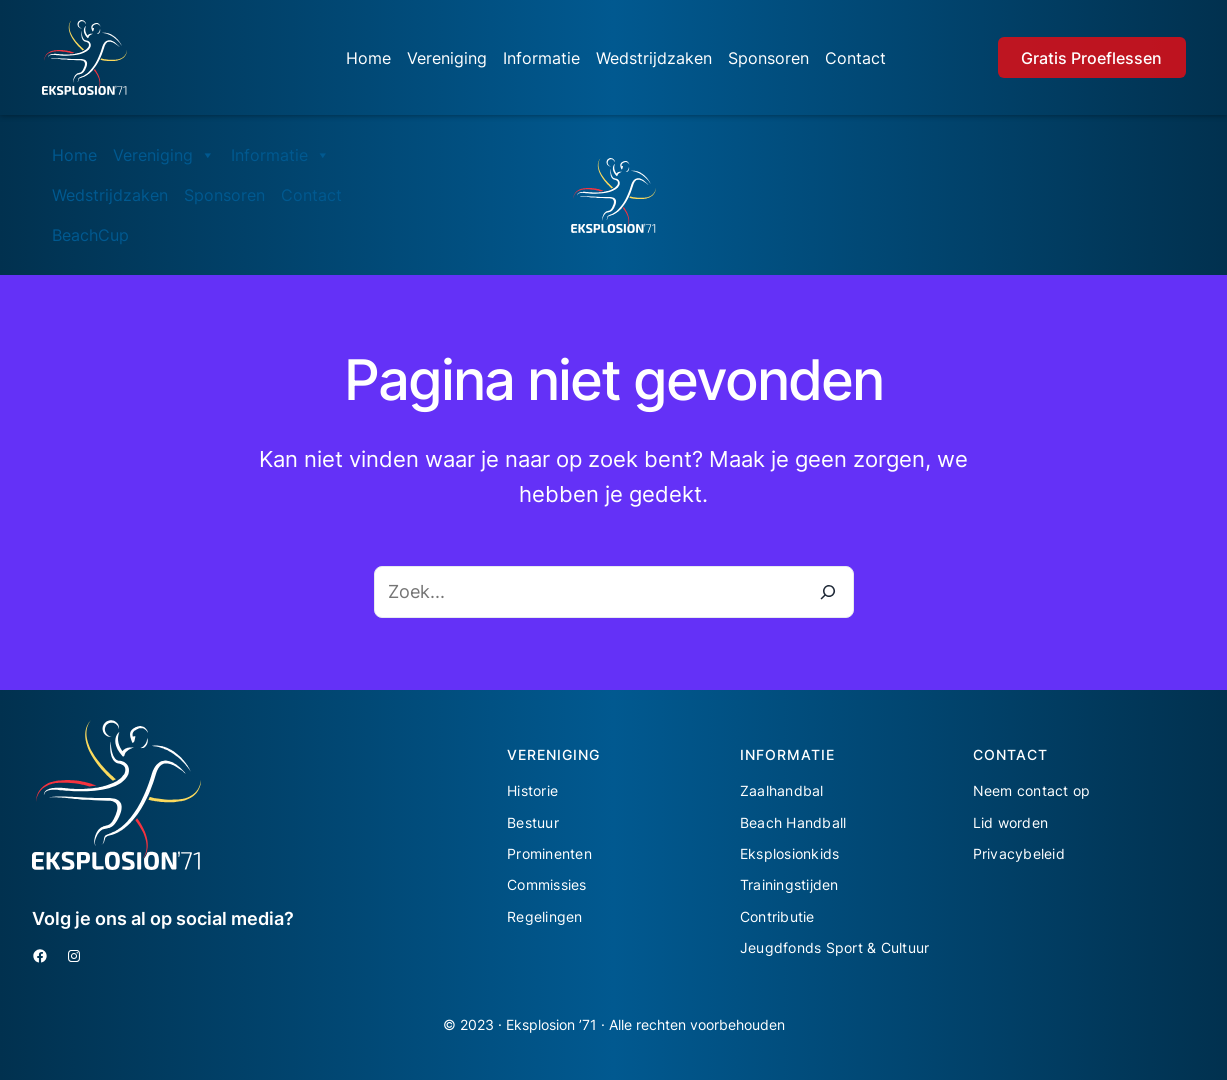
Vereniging (447, 58)
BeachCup (90, 235)
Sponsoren (768, 58)
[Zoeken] (828, 592)
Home (368, 58)
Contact (855, 58)
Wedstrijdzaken (654, 58)
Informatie (541, 58)
